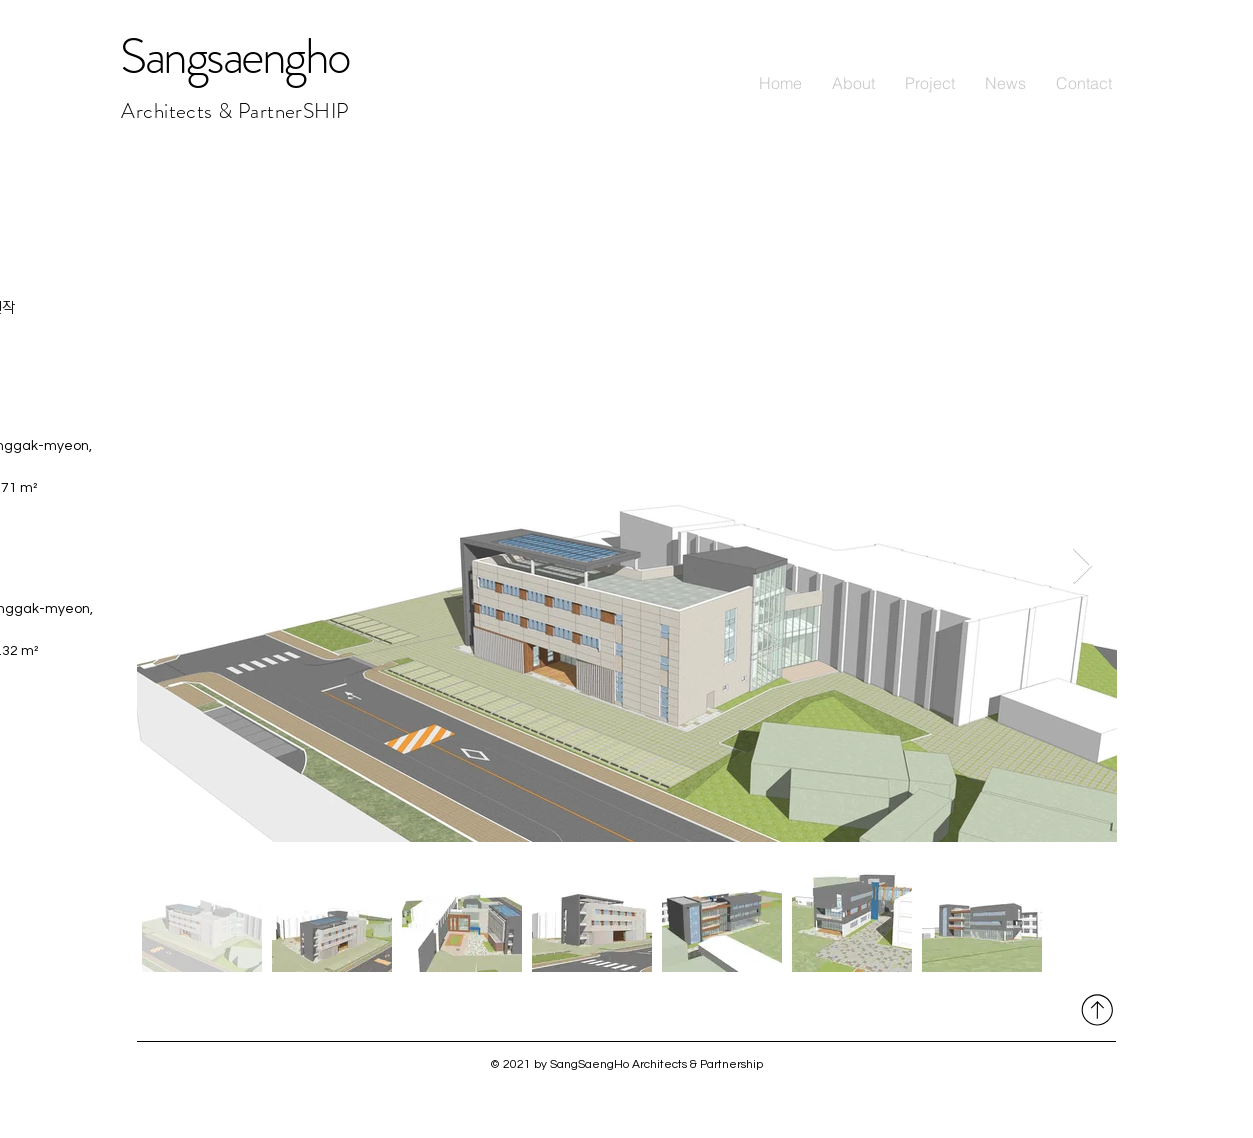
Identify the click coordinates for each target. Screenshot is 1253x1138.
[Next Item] (1082, 566)
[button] (930, 83)
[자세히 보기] (1095, 1009)
